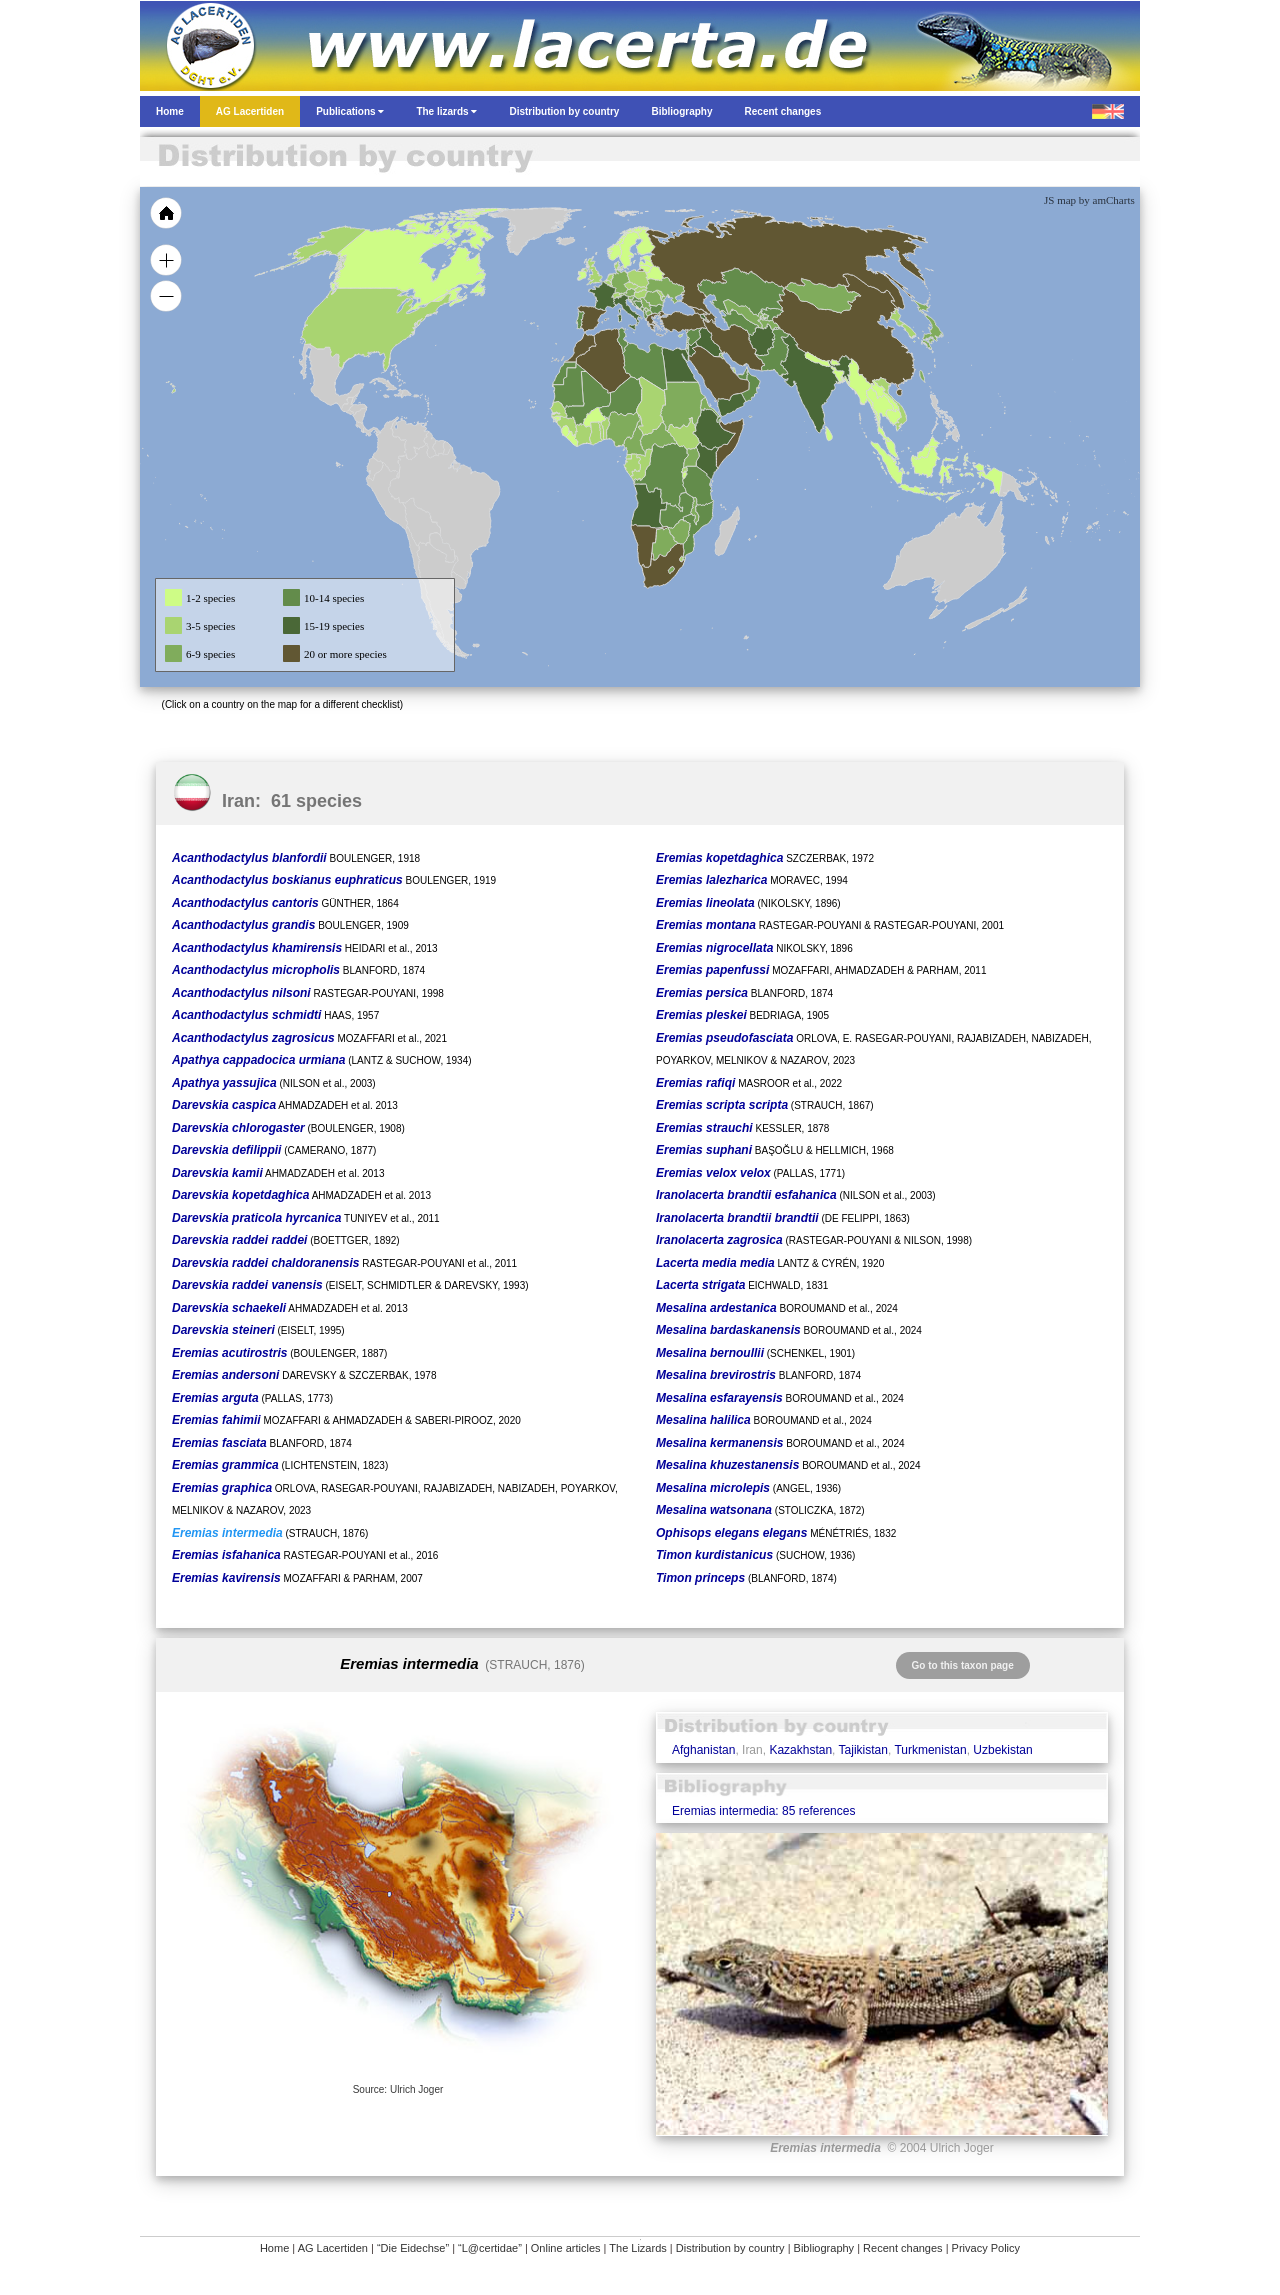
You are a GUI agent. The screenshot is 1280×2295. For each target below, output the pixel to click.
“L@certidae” (490, 2248)
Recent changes (903, 2248)
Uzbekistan (1002, 1750)
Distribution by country (730, 2248)
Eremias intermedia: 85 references (763, 1811)
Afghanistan (703, 1750)
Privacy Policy (986, 2248)
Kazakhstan (800, 1750)
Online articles (566, 2248)
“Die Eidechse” (413, 2248)
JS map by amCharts (1089, 200)
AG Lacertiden (333, 2248)
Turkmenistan (930, 1750)
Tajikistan (863, 1750)
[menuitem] (742, 374)
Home (274, 2248)
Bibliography (824, 2248)
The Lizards (637, 2248)
